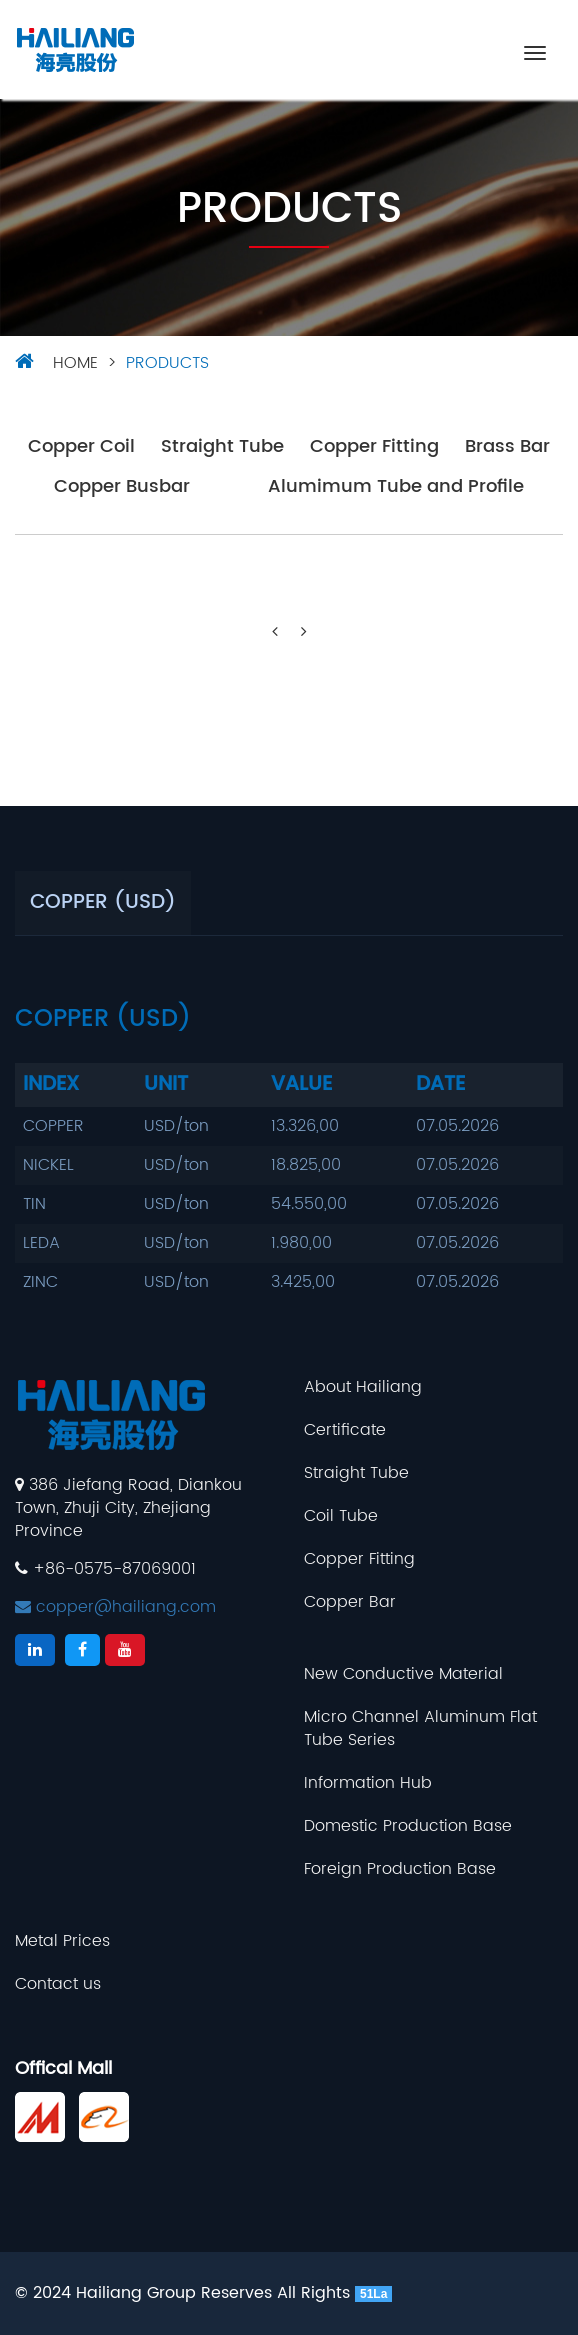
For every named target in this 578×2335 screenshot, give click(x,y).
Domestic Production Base (408, 1826)
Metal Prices (62, 1941)
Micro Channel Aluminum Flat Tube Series (420, 1729)
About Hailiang (363, 1387)
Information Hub (368, 1783)
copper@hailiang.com (115, 1607)
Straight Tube (222, 447)
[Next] (304, 632)
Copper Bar (350, 1602)
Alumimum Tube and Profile (396, 487)
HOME (75, 363)
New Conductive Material (403, 1674)
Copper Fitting (374, 447)
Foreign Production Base (400, 1869)
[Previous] (275, 632)
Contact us (58, 1984)
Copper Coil (81, 447)
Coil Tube (341, 1516)
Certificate (345, 1430)
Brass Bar (507, 447)
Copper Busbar (122, 487)
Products (167, 363)
